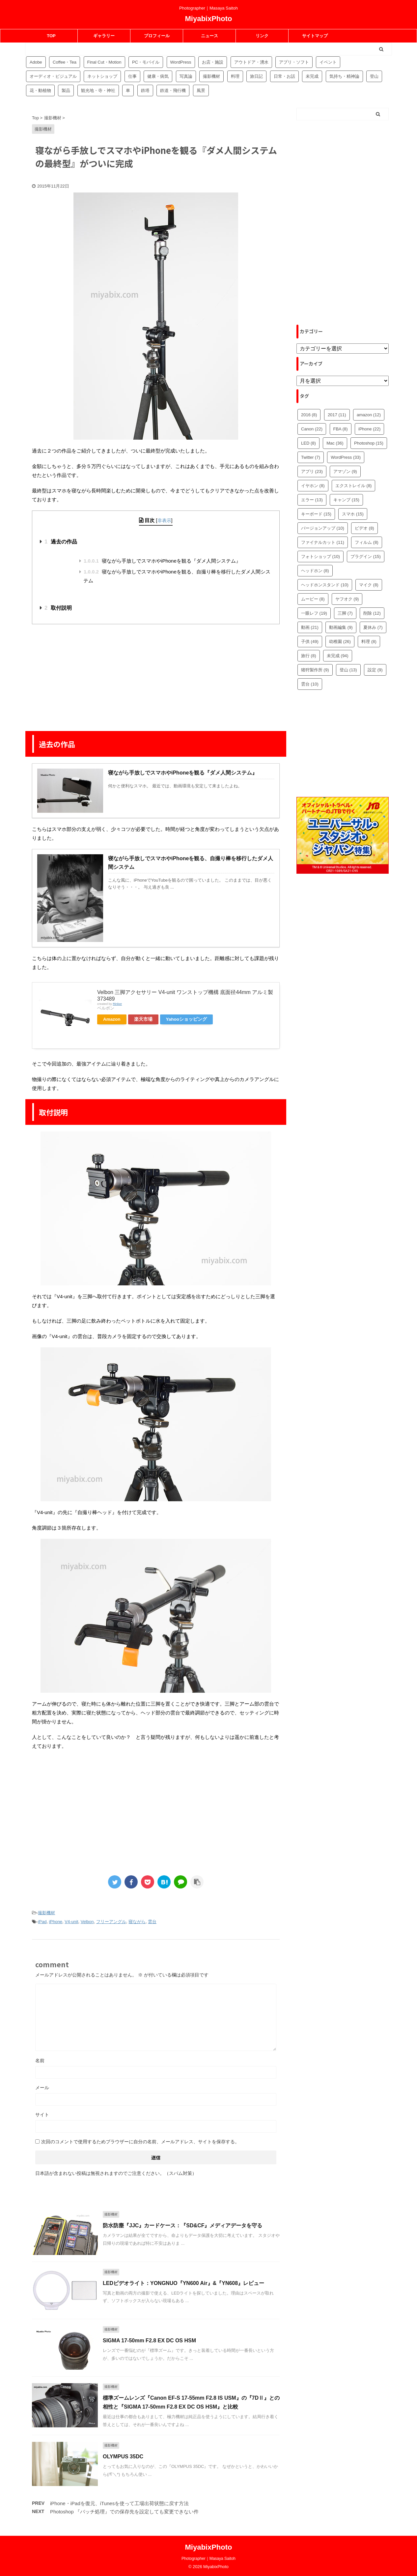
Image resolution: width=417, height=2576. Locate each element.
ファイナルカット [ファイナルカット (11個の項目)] (322, 542)
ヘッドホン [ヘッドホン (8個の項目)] (315, 570)
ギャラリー (104, 35)
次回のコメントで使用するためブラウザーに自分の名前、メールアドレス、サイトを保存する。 (140, 2141)
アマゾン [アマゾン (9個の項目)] (345, 471)
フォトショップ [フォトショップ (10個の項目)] (320, 556)
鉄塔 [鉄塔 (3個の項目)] (145, 90)
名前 (39, 2060)
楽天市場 (143, 1019)
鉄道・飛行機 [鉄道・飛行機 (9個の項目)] (173, 90)
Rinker (117, 1004)
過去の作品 (60, 541)
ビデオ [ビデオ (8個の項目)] (364, 528)
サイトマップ (315, 35)
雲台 (152, 1921)
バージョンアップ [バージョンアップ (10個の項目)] (322, 528)
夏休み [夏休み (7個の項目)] (373, 627)
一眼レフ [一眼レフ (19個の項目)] (314, 613)
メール (42, 2087)
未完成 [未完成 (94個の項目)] (312, 76)
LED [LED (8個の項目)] (308, 443)
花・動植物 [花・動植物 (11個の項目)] (40, 90)
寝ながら (137, 1921)
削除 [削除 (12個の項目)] (372, 613)
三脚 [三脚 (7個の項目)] (345, 613)
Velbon (87, 1921)
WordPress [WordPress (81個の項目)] (180, 62)
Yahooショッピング (186, 1019)
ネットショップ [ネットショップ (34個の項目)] (102, 76)
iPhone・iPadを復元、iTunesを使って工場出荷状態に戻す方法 (119, 2503)
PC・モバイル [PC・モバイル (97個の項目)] (145, 62)
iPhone (55, 1921)
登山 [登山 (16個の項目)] (374, 76)
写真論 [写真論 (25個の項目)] (186, 76)
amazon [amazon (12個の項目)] (369, 414)
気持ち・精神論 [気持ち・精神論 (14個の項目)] (344, 76)
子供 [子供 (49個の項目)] (310, 641)
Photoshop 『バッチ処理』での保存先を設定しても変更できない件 (124, 2511)
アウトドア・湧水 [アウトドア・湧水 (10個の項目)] (251, 62)
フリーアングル (111, 1921)
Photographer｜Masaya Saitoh (208, 2558)
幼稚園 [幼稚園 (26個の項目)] (340, 641)
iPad (42, 1921)
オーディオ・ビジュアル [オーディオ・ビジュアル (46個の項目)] (53, 76)
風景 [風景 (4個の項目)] (201, 90)
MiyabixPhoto (208, 19)
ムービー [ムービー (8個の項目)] (313, 599)
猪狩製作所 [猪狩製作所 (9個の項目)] (315, 669)
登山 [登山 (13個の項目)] (348, 669)
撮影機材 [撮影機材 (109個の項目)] (211, 76)
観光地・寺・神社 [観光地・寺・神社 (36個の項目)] (98, 90)
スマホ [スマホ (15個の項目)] (353, 514)
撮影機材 (46, 1912)
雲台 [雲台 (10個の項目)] (310, 684)
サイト (42, 2114)
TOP (51, 35)
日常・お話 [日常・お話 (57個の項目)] (284, 76)
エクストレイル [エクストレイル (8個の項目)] (353, 485)
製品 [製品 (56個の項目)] (66, 90)
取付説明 (57, 608)
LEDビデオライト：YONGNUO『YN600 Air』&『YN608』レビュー (183, 2283)
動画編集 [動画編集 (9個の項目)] (341, 627)
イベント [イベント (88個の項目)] (328, 62)
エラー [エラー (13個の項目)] (312, 499)
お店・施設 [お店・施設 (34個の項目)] (212, 62)
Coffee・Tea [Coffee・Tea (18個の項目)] (64, 62)
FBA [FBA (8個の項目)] (340, 428)
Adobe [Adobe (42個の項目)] (36, 62)
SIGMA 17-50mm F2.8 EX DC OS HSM (149, 2340)
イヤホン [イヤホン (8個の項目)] (313, 485)
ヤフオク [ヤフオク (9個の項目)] (347, 599)
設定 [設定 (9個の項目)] (375, 669)
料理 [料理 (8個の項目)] (368, 641)
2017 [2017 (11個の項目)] (337, 414)
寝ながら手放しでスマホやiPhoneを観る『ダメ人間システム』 (162, 561)
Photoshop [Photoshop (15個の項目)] (368, 443)
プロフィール (157, 35)
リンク (262, 35)
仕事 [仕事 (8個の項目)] (132, 76)
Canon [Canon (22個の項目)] (311, 428)
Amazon (112, 1019)
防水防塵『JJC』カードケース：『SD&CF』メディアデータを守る (182, 2225)
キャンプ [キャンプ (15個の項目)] (346, 499)
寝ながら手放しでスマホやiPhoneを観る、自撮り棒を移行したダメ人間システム (176, 576)
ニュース (209, 35)
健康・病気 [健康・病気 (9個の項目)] (158, 76)
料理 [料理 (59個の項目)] (235, 76)
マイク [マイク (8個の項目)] (368, 584)
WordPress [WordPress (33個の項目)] (346, 457)
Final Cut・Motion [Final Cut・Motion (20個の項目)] (104, 62)
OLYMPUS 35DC (123, 2456)
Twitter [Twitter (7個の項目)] (310, 457)
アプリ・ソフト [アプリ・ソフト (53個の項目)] (294, 62)
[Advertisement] (155, 677)
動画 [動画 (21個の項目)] (310, 627)
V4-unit (71, 1921)
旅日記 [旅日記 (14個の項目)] (256, 76)
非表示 (164, 520)
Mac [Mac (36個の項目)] (334, 443)
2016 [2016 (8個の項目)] (309, 414)
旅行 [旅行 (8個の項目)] (308, 655)
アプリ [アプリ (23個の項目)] (312, 471)
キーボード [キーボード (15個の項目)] (316, 514)
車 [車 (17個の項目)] (128, 90)
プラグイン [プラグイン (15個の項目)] (365, 556)
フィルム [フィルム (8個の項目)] (366, 542)
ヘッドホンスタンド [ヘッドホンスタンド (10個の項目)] (324, 584)
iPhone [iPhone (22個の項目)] (369, 428)
